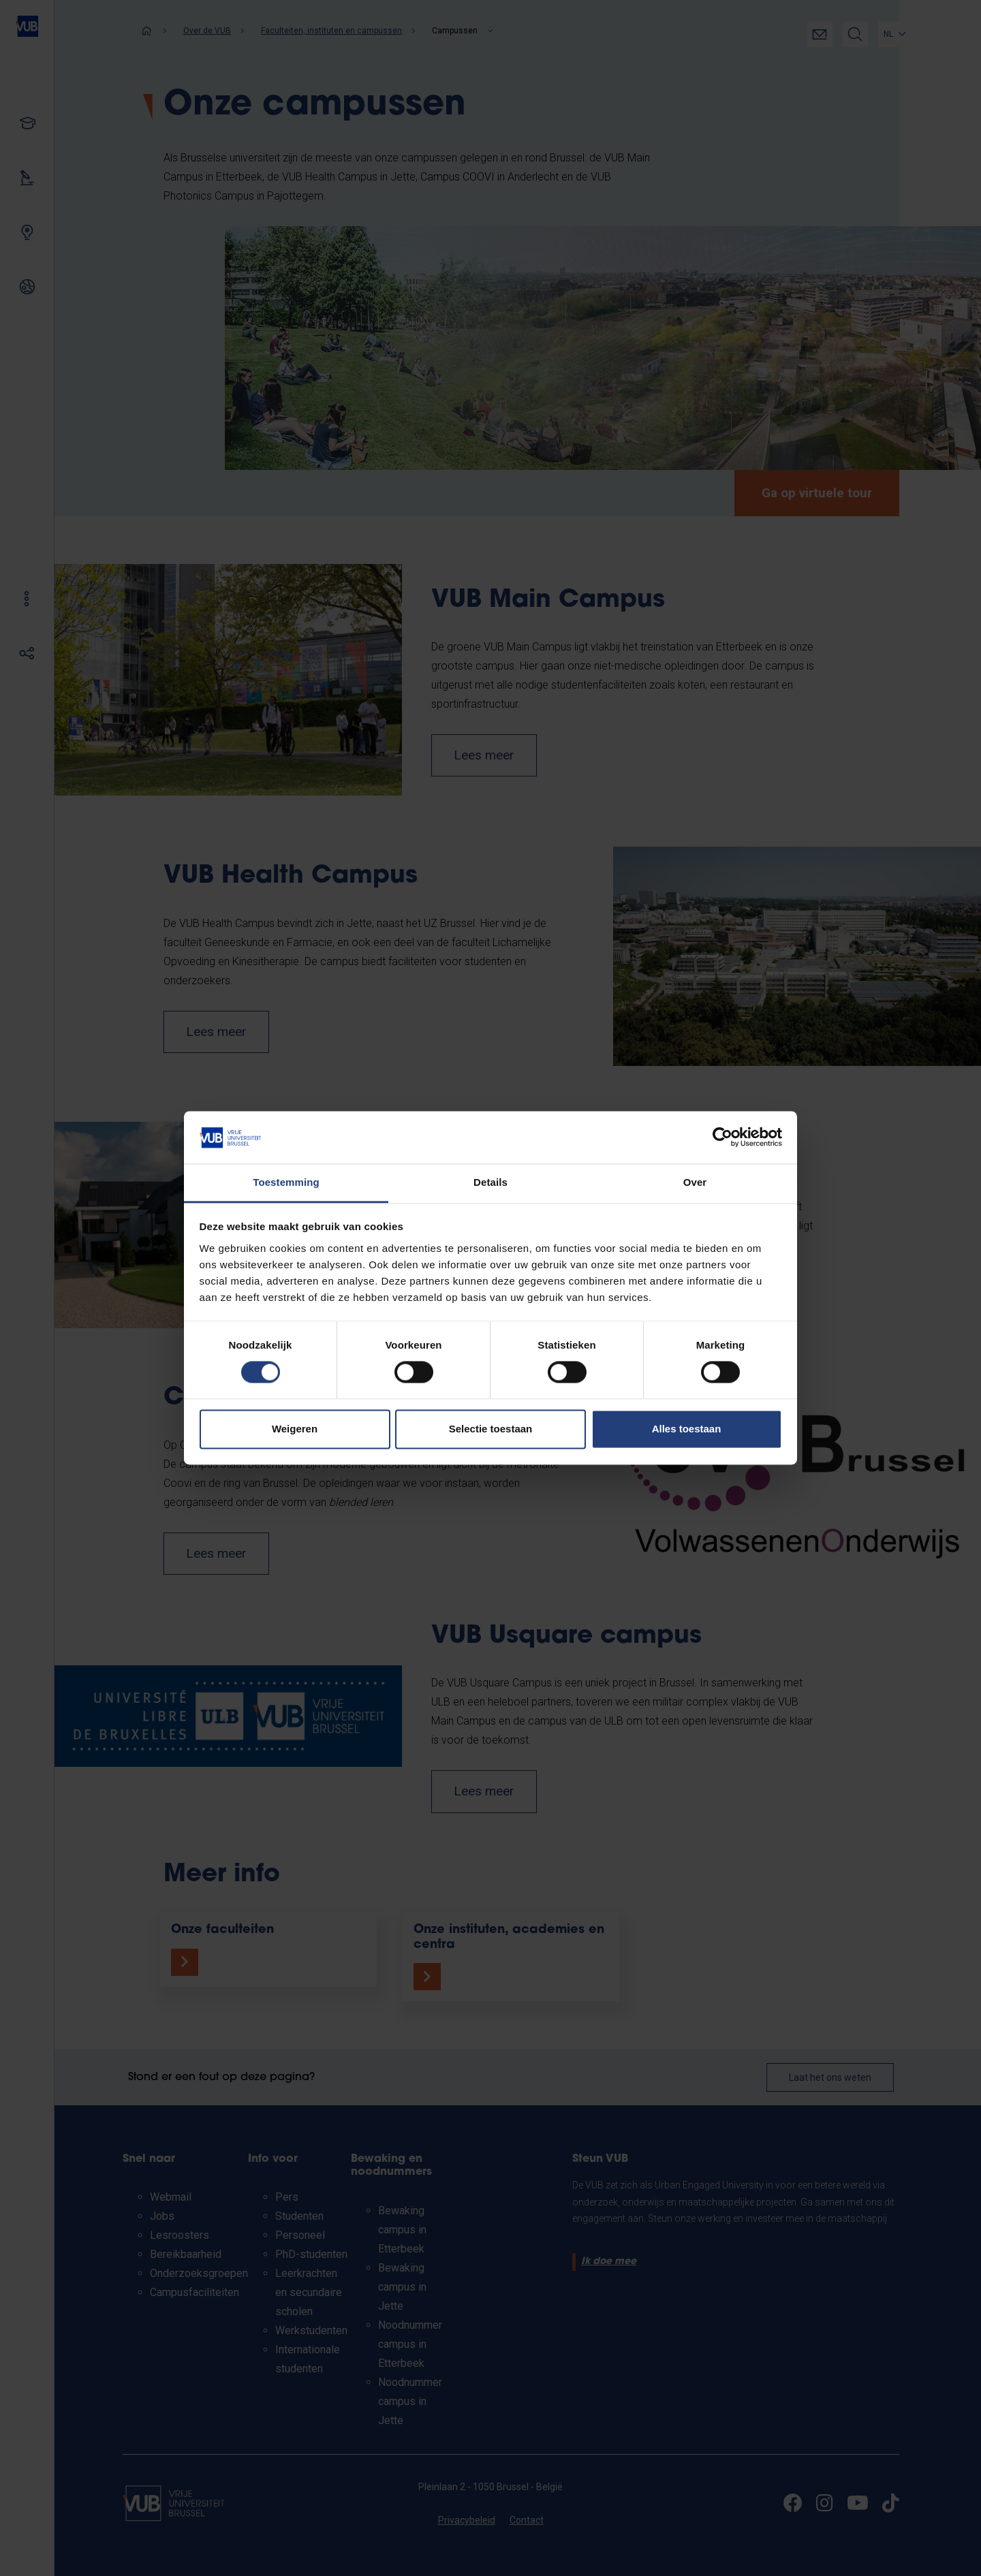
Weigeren (294, 1428)
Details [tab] (490, 1182)
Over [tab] (695, 1182)
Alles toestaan (686, 1428)
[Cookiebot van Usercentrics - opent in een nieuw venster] (722, 1137)
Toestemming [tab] (286, 1182)
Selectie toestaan (491, 1428)
